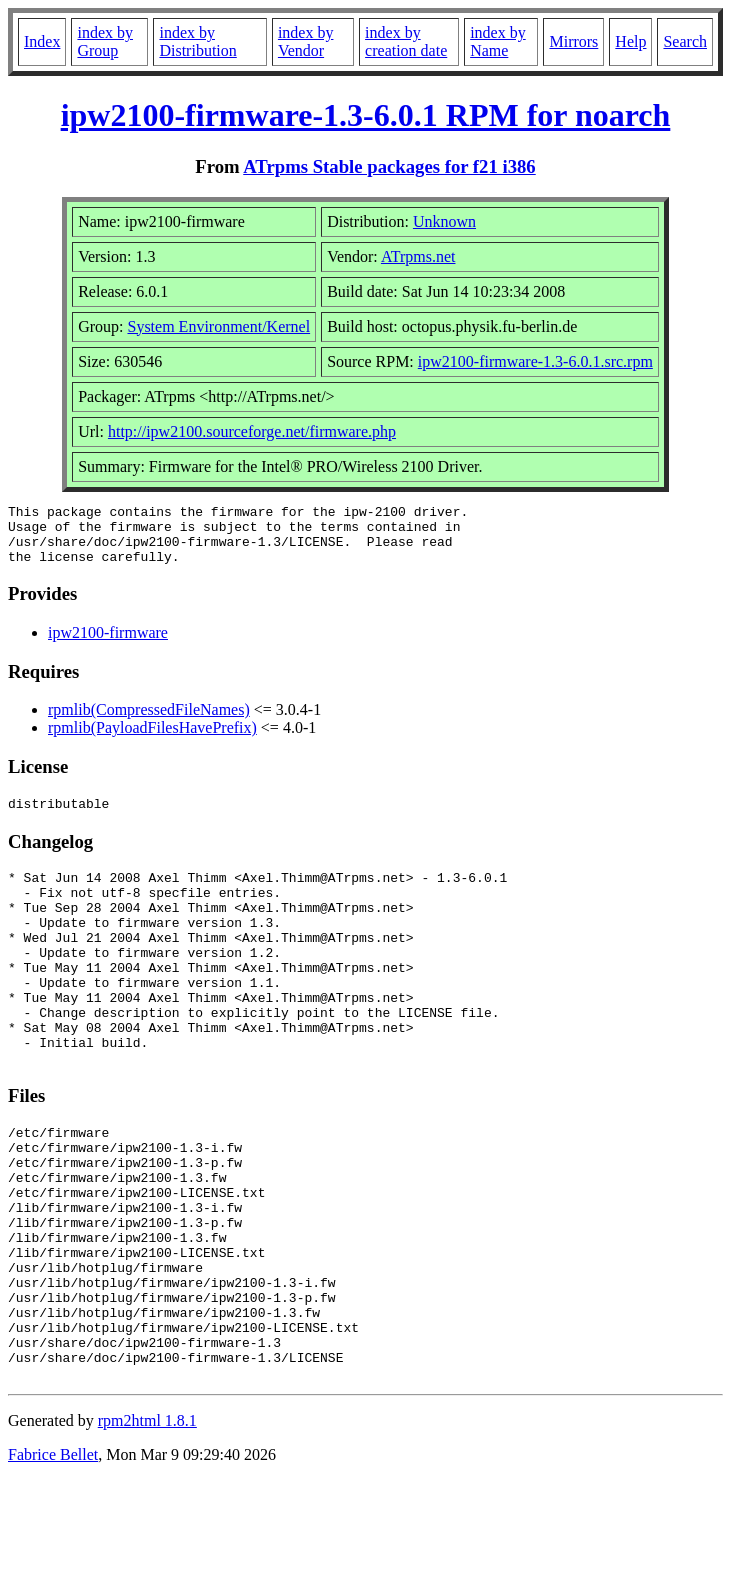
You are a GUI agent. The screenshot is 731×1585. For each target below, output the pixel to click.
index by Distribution (197, 41)
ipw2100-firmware (108, 644)
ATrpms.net (418, 256)
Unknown (444, 221)
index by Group (105, 41)
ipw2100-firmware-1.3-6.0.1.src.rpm (535, 361)
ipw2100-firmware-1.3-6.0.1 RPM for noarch (366, 115)
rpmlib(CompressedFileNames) (149, 721)
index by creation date (406, 41)
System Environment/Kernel (218, 326)
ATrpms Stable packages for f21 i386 (389, 166)
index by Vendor (306, 41)
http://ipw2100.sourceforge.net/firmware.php (252, 431)
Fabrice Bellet (53, 1559)
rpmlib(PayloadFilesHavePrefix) (152, 739)
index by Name (498, 41)
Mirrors (573, 41)
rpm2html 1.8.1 (147, 1525)
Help (630, 41)
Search (685, 41)
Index (42, 41)
